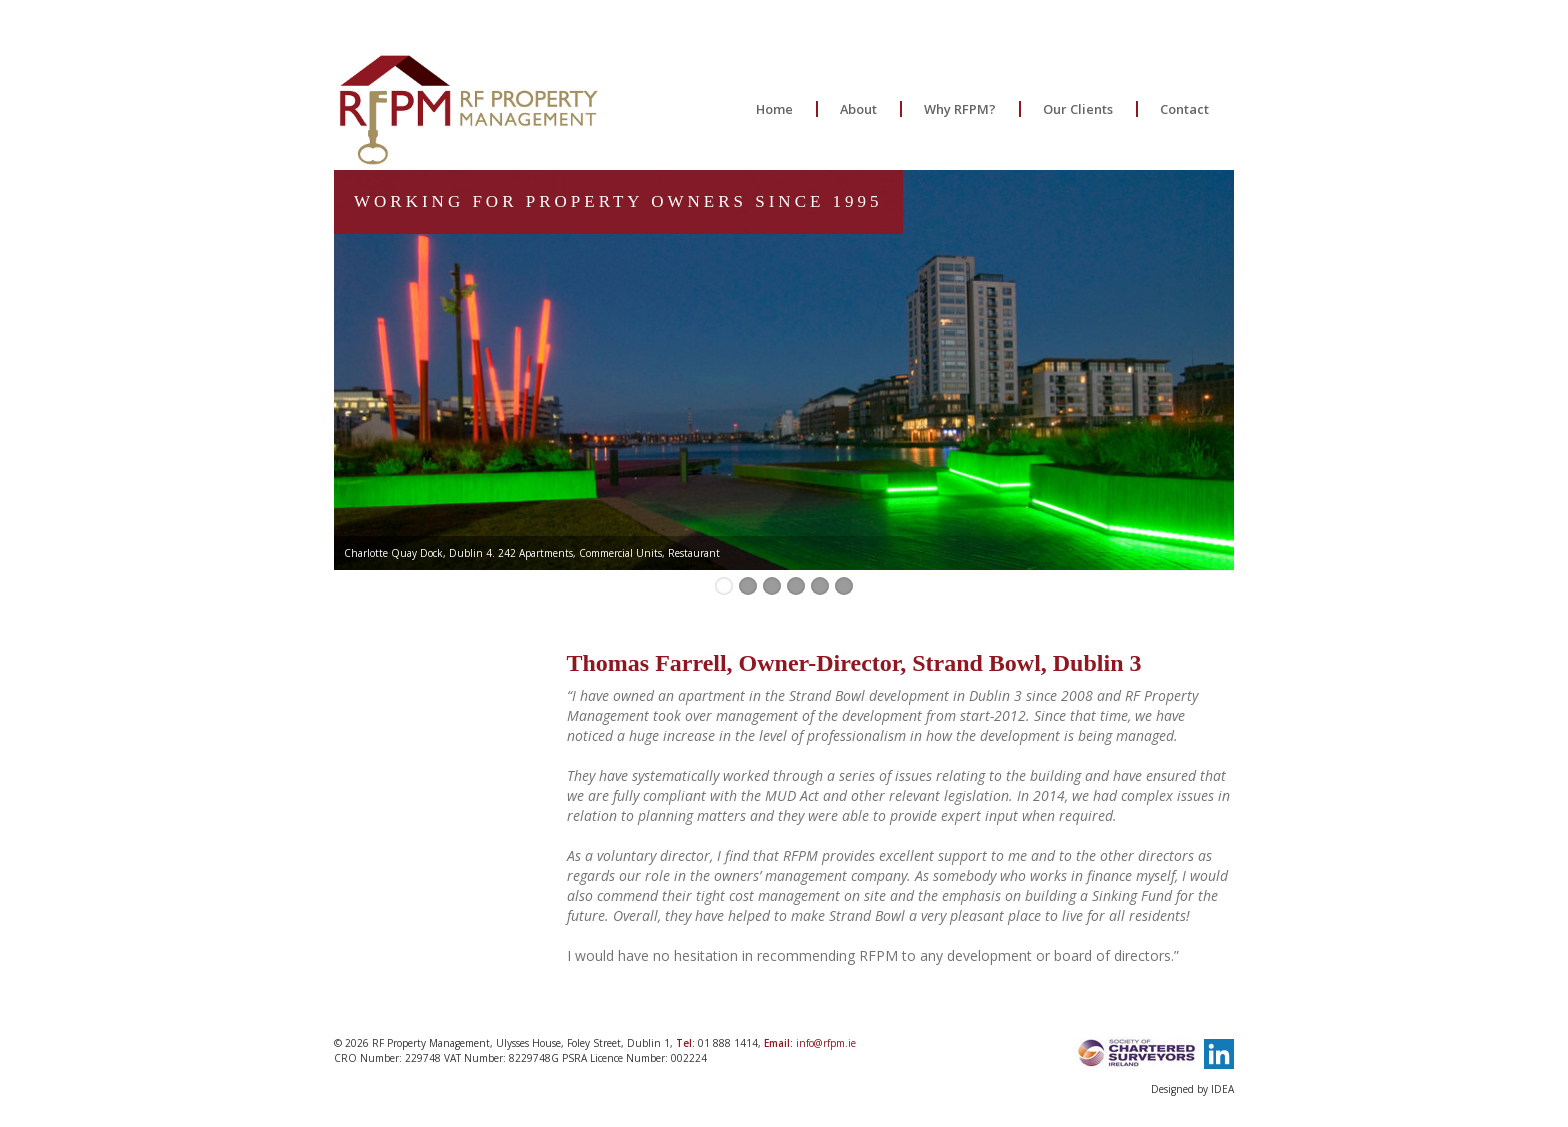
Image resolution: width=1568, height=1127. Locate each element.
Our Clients (1078, 109)
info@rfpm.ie (826, 1043)
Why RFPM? (960, 109)
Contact (1184, 109)
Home (774, 109)
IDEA (1222, 1089)
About (858, 109)
